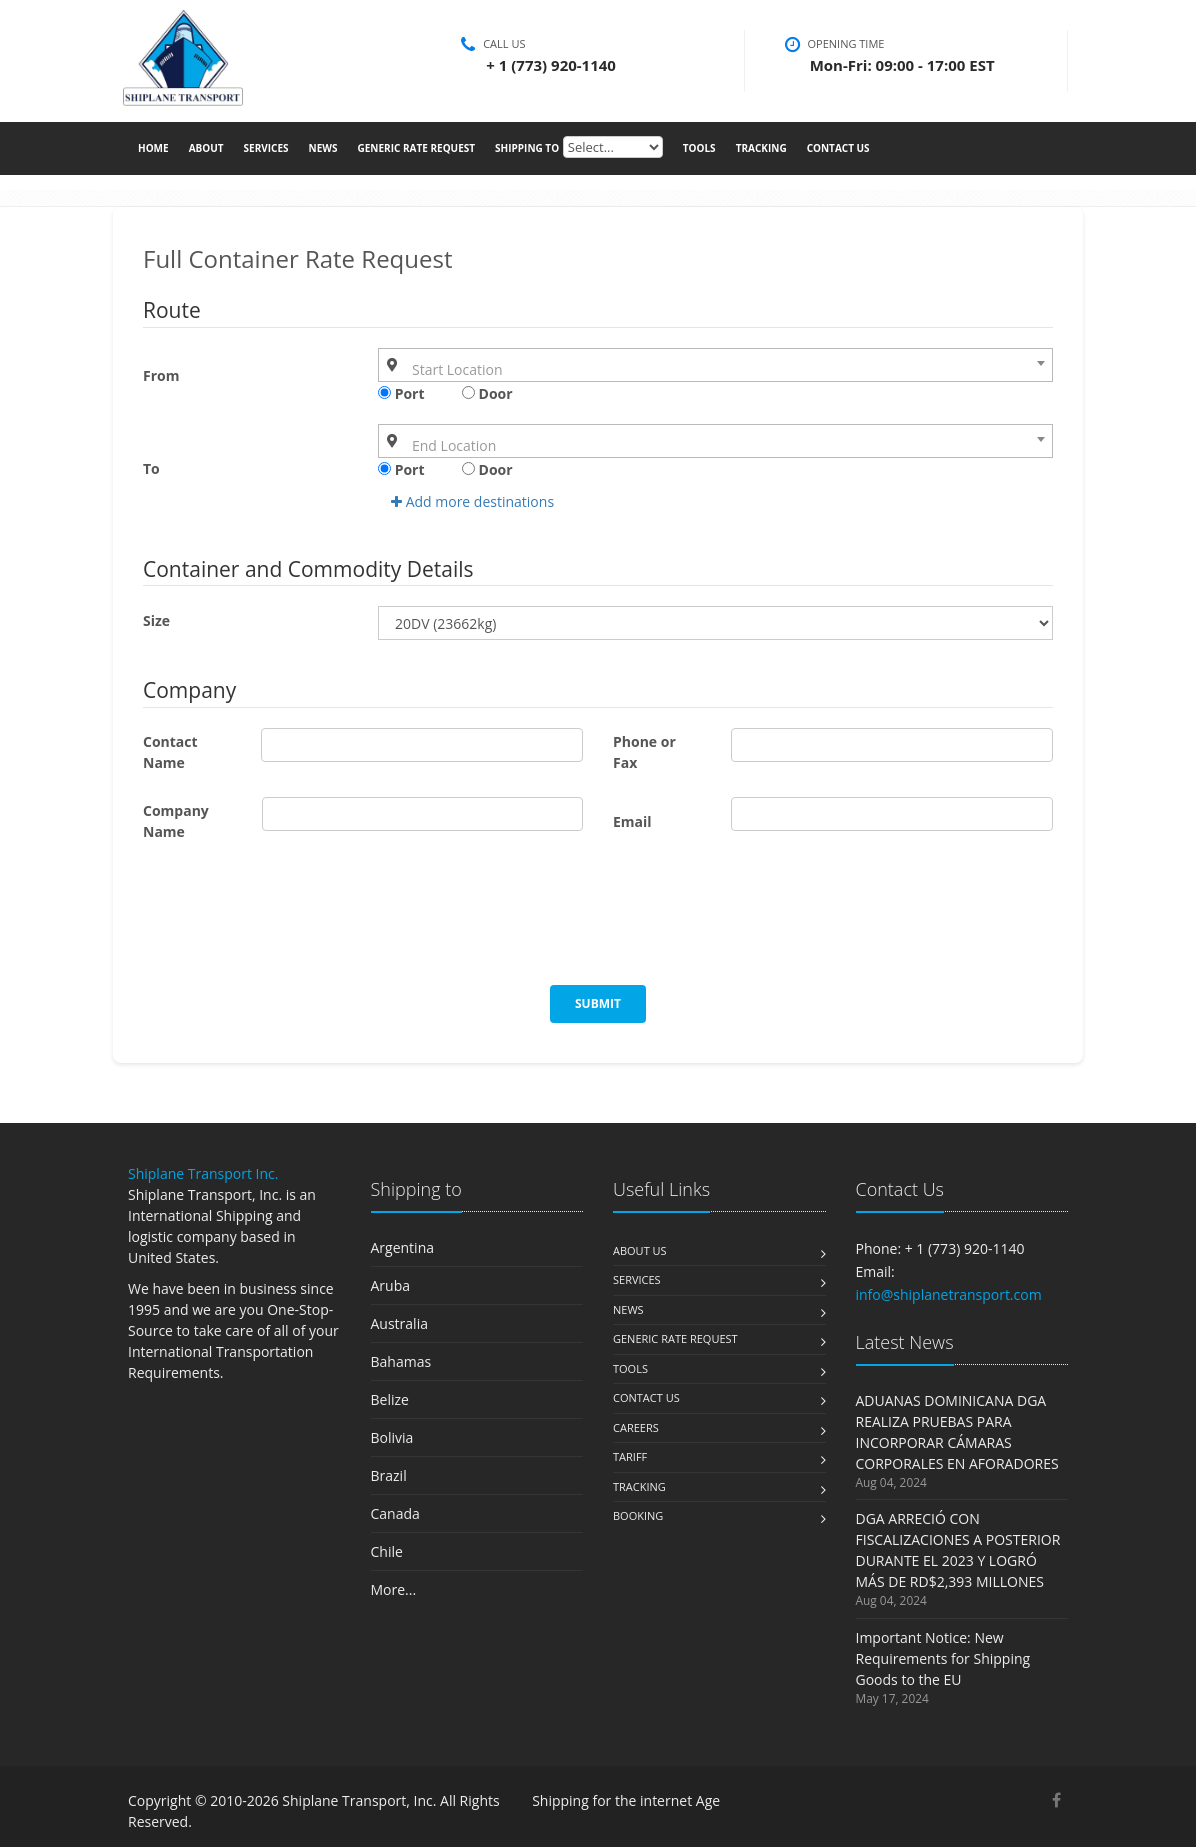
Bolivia (392, 1437)
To (151, 468)
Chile (387, 1551)
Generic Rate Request (416, 146)
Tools (699, 146)
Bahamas (401, 1361)
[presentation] (295, 925)
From (161, 375)
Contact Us (838, 146)
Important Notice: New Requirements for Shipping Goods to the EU (943, 1658)
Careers (636, 1427)
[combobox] (715, 365)
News (323, 146)
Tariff (630, 1456)
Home (153, 146)
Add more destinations (472, 501)
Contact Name (170, 752)
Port (401, 393)
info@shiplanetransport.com (949, 1294)
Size (156, 620)
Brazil (389, 1475)
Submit (598, 1003)
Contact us (646, 1397)
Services (266, 146)
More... (394, 1589)
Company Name (176, 821)
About (206, 146)
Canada (395, 1513)
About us (640, 1250)
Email (632, 821)
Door (487, 393)
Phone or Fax (644, 752)
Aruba (391, 1285)
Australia (399, 1323)
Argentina (403, 1247)
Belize (390, 1399)
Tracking (761, 146)
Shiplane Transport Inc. (203, 1173)
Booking (638, 1515)
